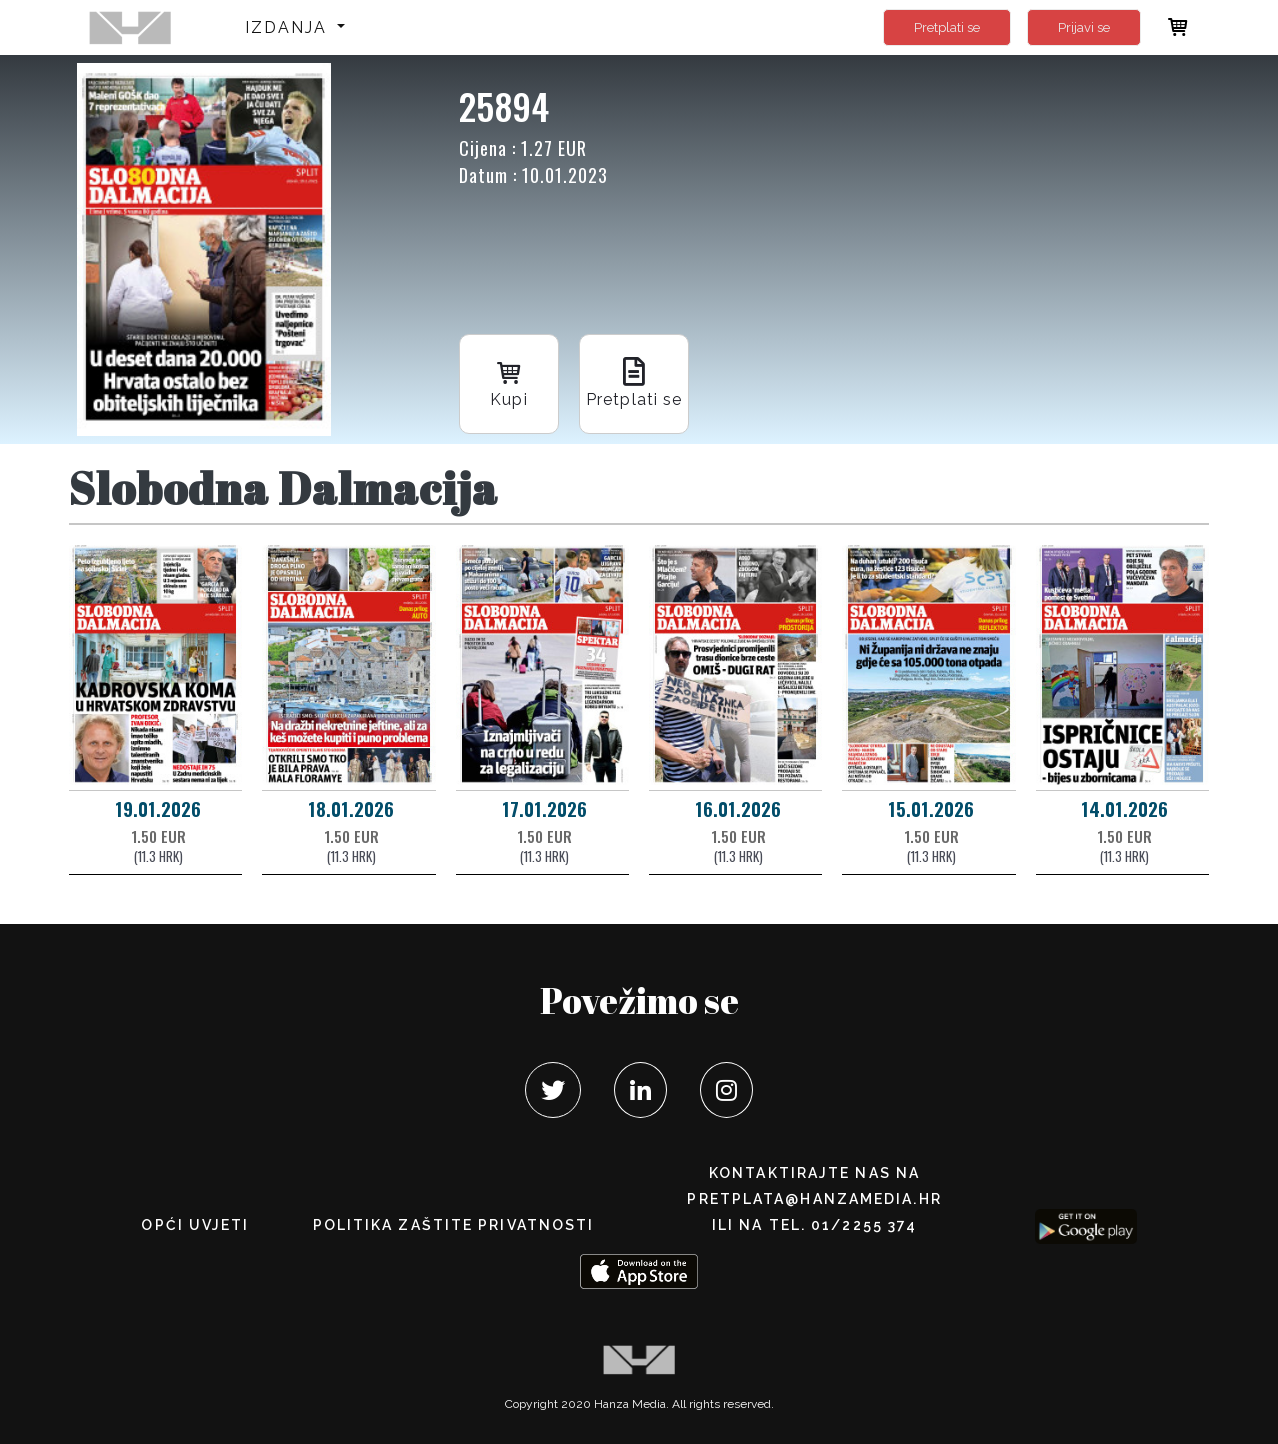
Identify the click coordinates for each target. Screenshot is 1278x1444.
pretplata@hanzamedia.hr (814, 1199)
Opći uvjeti (195, 1225)
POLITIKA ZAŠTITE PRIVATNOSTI (454, 1225)
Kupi (509, 382)
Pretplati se (947, 27)
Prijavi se (1084, 27)
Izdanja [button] (289, 27)
